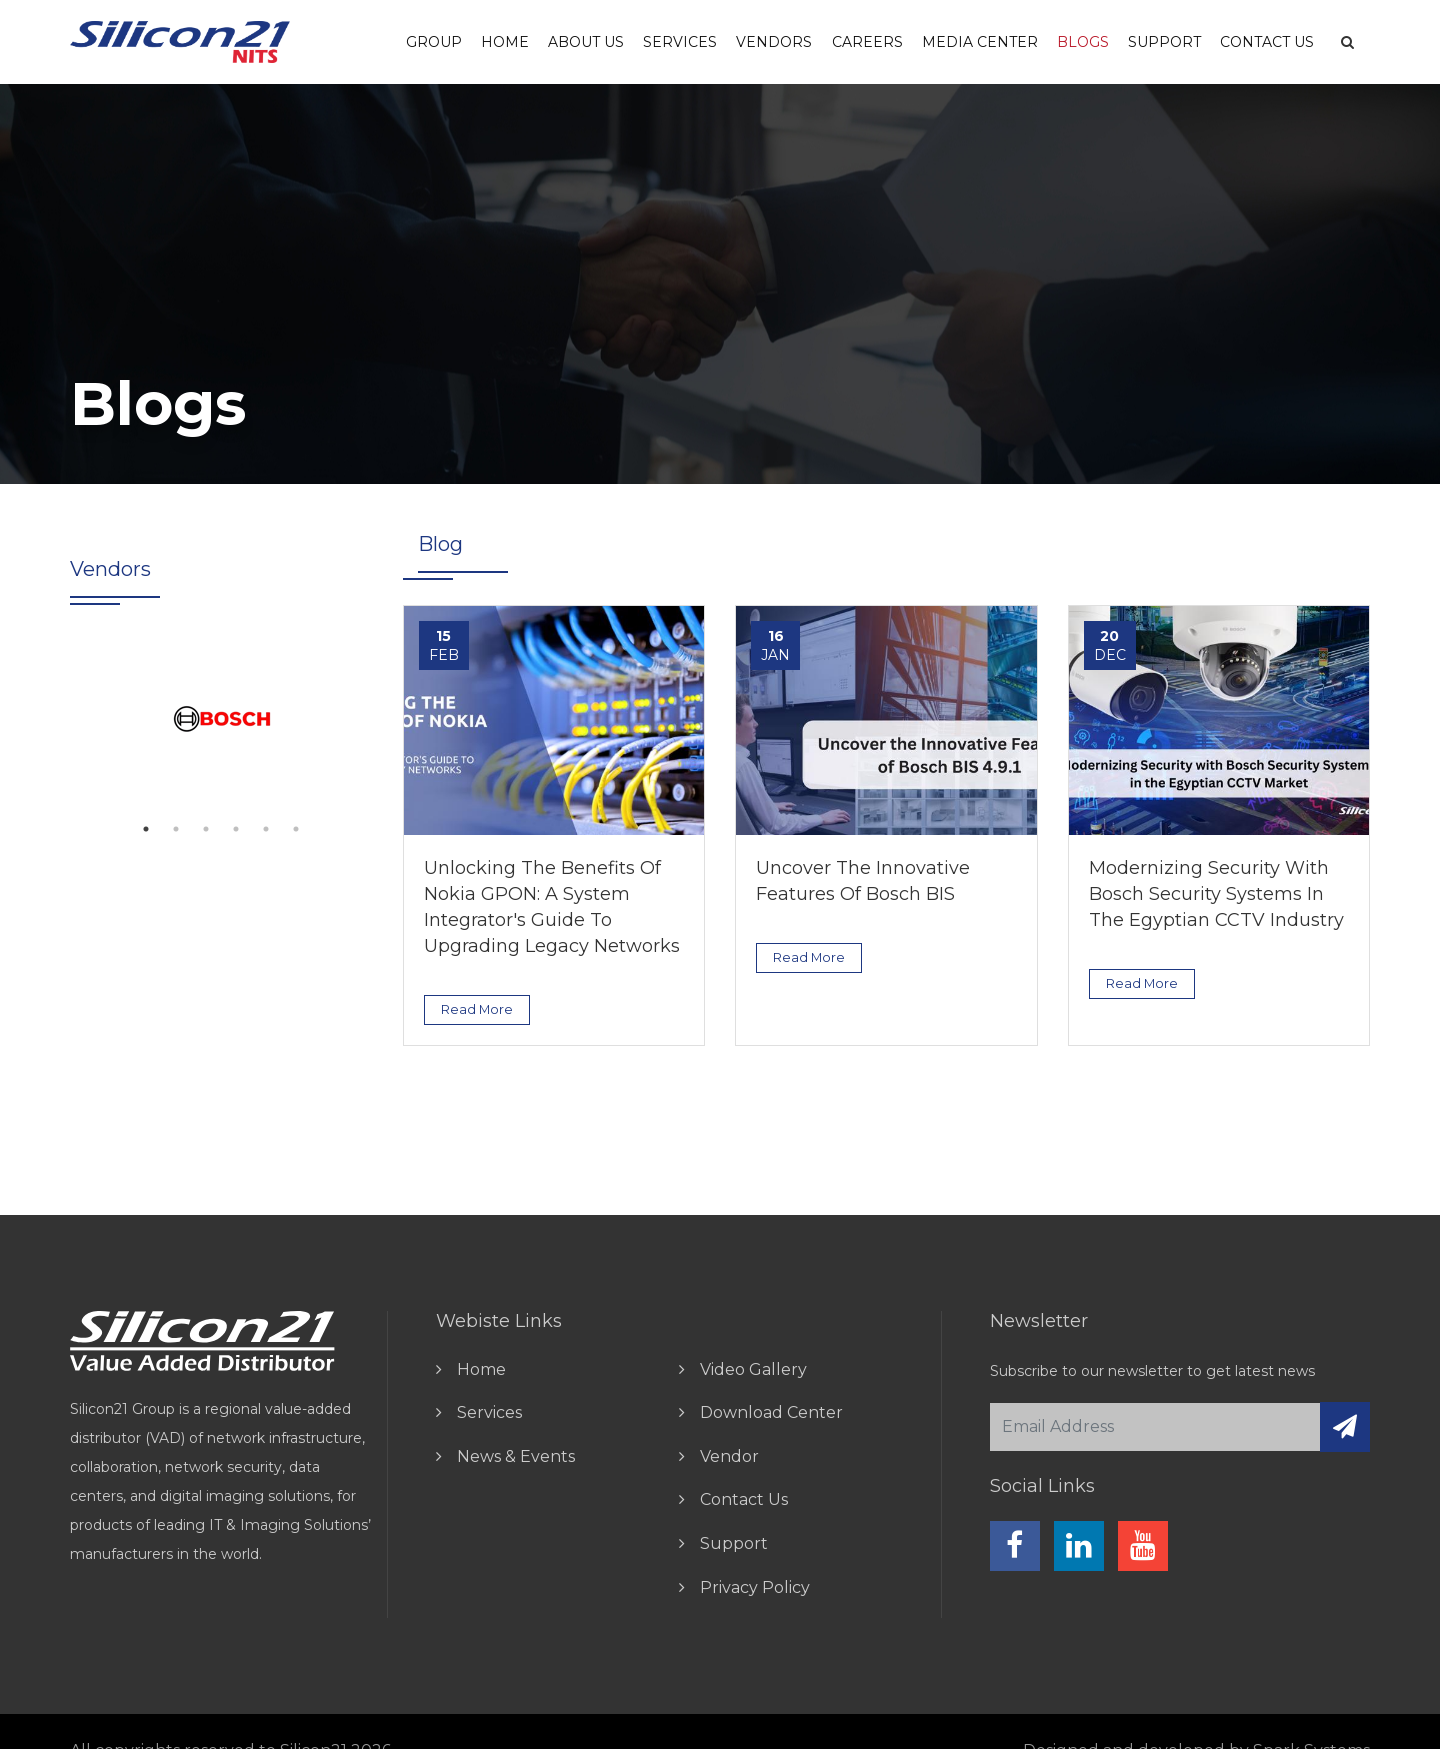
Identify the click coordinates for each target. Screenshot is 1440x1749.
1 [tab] (146, 829)
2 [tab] (176, 829)
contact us (744, 1499)
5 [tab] (266, 829)
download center (771, 1412)
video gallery (753, 1369)
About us (586, 42)
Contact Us (1267, 42)
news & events (516, 1456)
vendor (729, 1456)
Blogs (1083, 42)
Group (434, 42)
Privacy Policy (755, 1587)
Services (680, 42)
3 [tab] (206, 829)
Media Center (980, 42)
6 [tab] (296, 829)
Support (1164, 42)
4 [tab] (236, 829)
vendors (774, 42)
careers (867, 42)
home (481, 1369)
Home (505, 42)
